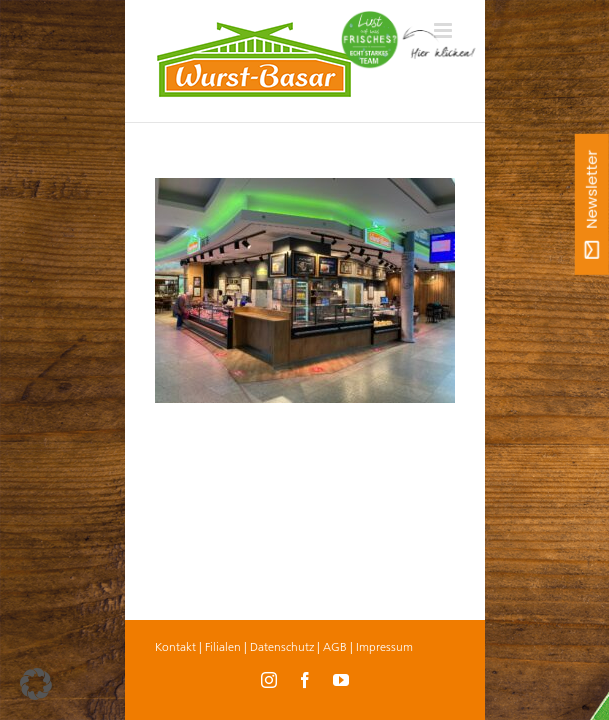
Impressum (384, 646)
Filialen (223, 646)
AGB (335, 646)
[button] (36, 684)
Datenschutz (282, 646)
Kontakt (175, 646)
